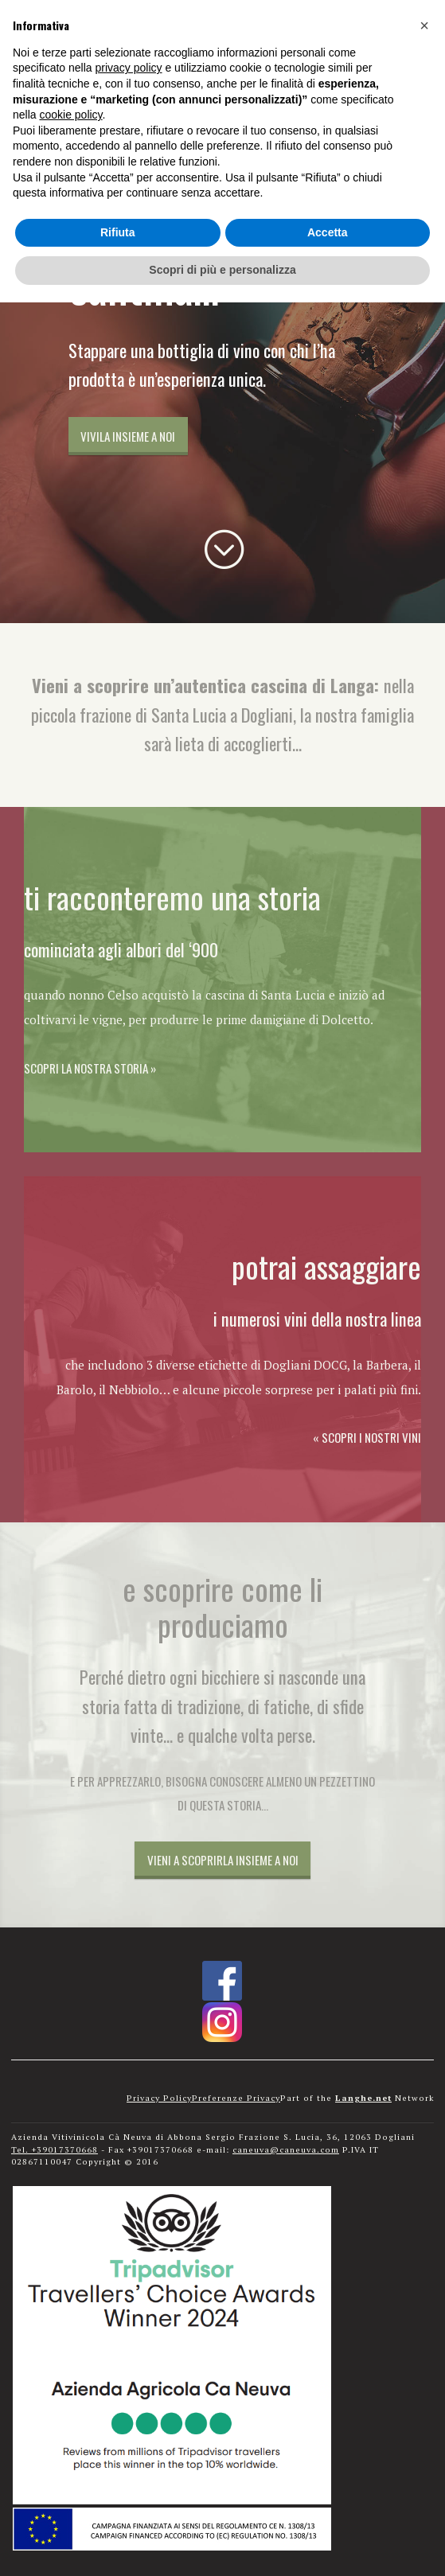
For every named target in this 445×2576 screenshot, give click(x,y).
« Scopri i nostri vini (367, 1437)
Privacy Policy (159, 2097)
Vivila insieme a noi (127, 436)
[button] (424, 25)
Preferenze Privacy (236, 2097)
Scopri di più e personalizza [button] (222, 269)
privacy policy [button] (129, 67)
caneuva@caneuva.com (285, 2149)
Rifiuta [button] (117, 232)
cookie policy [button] (70, 114)
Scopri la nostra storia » (90, 1068)
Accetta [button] (327, 232)
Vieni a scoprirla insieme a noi (223, 1860)
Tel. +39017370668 (54, 2149)
